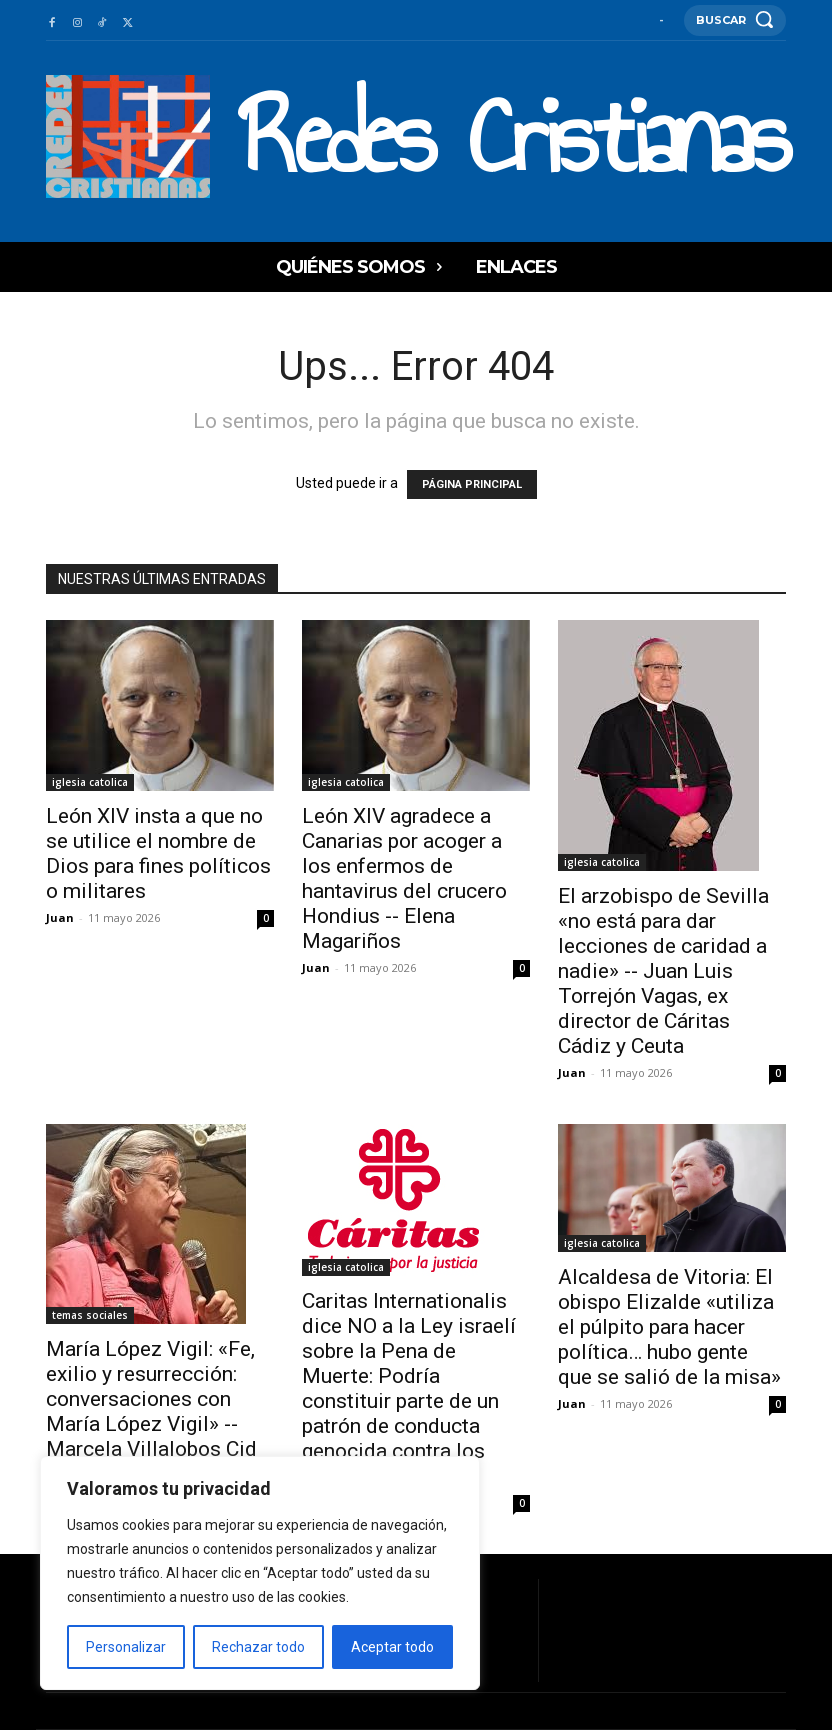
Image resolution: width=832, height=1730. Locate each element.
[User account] (661, 20)
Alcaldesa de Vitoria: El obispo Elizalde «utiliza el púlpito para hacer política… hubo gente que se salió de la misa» (669, 1327)
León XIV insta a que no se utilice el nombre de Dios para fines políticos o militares (158, 853)
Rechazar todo (258, 1647)
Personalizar (126, 1647)
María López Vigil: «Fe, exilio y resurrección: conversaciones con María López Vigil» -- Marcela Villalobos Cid (151, 1399)
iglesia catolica (90, 782)
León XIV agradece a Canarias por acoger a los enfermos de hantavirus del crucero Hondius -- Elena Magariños (404, 878)
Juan (60, 917)
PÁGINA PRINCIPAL (472, 484)
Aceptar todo (392, 1647)
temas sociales (90, 1315)
